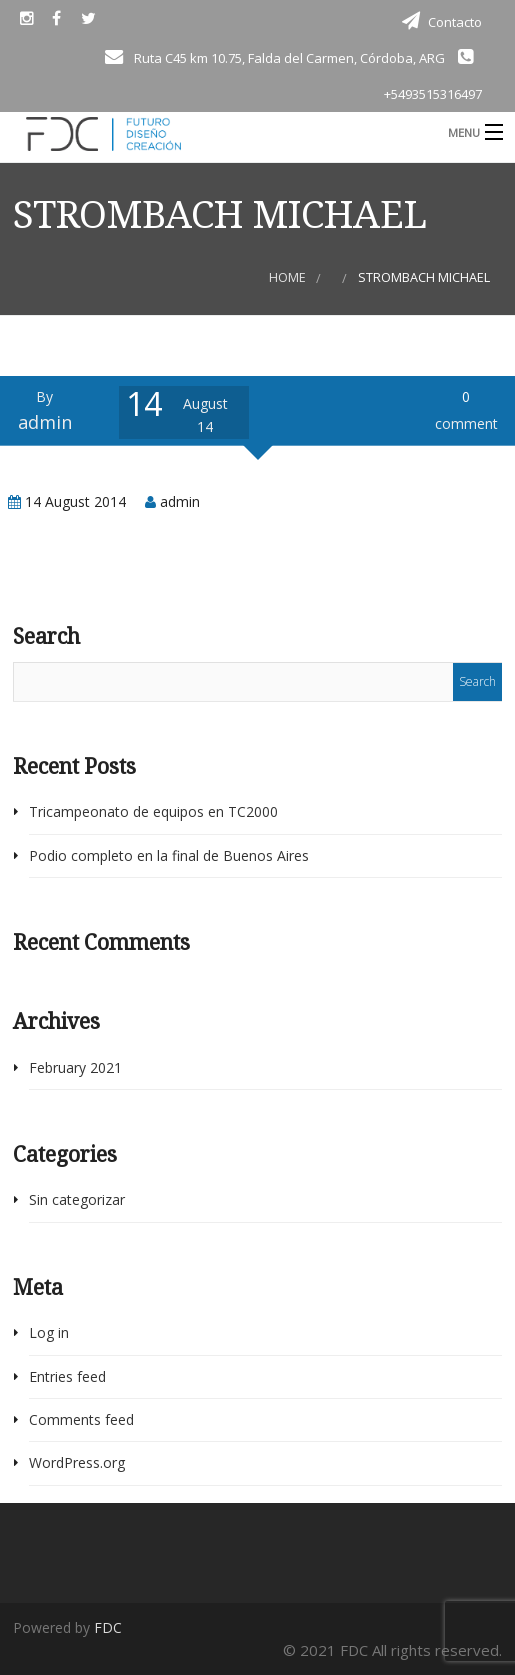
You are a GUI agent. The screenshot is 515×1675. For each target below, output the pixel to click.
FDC (108, 1627)
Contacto (455, 22)
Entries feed (67, 1376)
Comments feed (81, 1419)
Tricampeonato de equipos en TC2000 (153, 811)
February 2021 (75, 1067)
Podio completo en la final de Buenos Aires (169, 855)
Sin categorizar (77, 1199)
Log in (49, 1332)
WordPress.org (77, 1462)
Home (287, 277)
